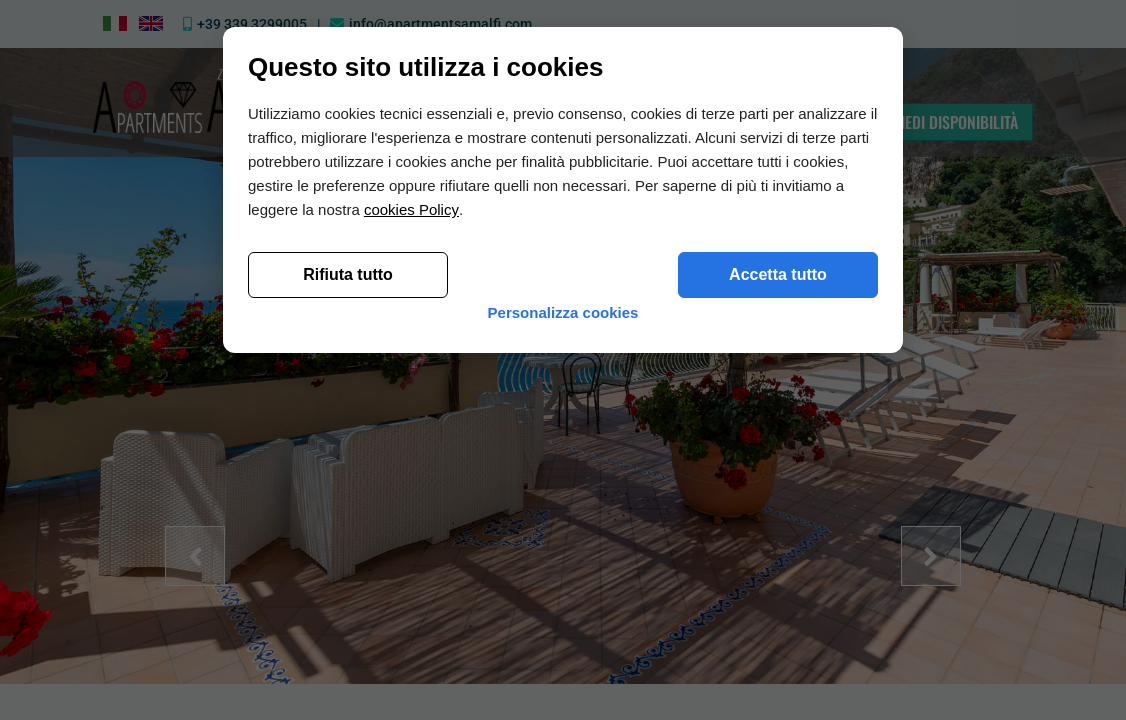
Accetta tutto (778, 591)
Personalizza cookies (563, 639)
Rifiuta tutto (348, 591)
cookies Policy (411, 526)
